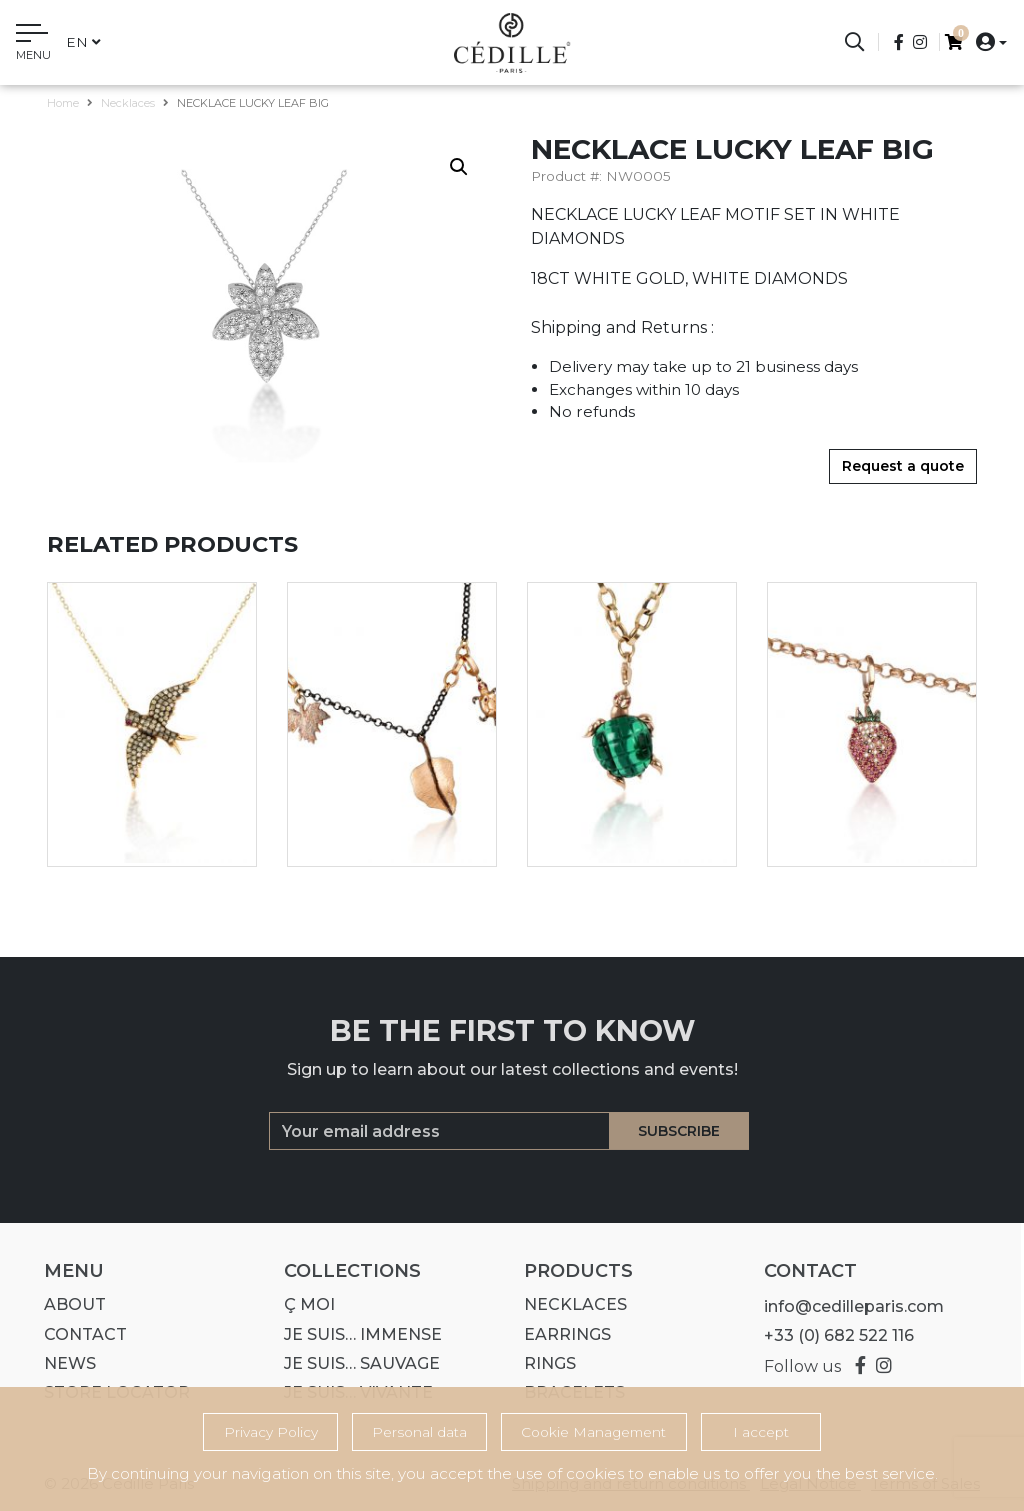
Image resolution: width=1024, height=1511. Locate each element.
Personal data (419, 1432)
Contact (79, 1334)
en (83, 42)
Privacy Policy (271, 1432)
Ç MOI (303, 1304)
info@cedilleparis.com (848, 1306)
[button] (985, 41)
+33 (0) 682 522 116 (833, 1335)
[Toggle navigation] (33, 45)
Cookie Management (593, 1432)
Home (63, 103)
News (64, 1363)
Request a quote (903, 466)
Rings (544, 1363)
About (69, 1304)
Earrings (561, 1334)
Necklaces (128, 103)
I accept (761, 1432)
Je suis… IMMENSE (357, 1334)
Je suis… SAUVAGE (356, 1363)
